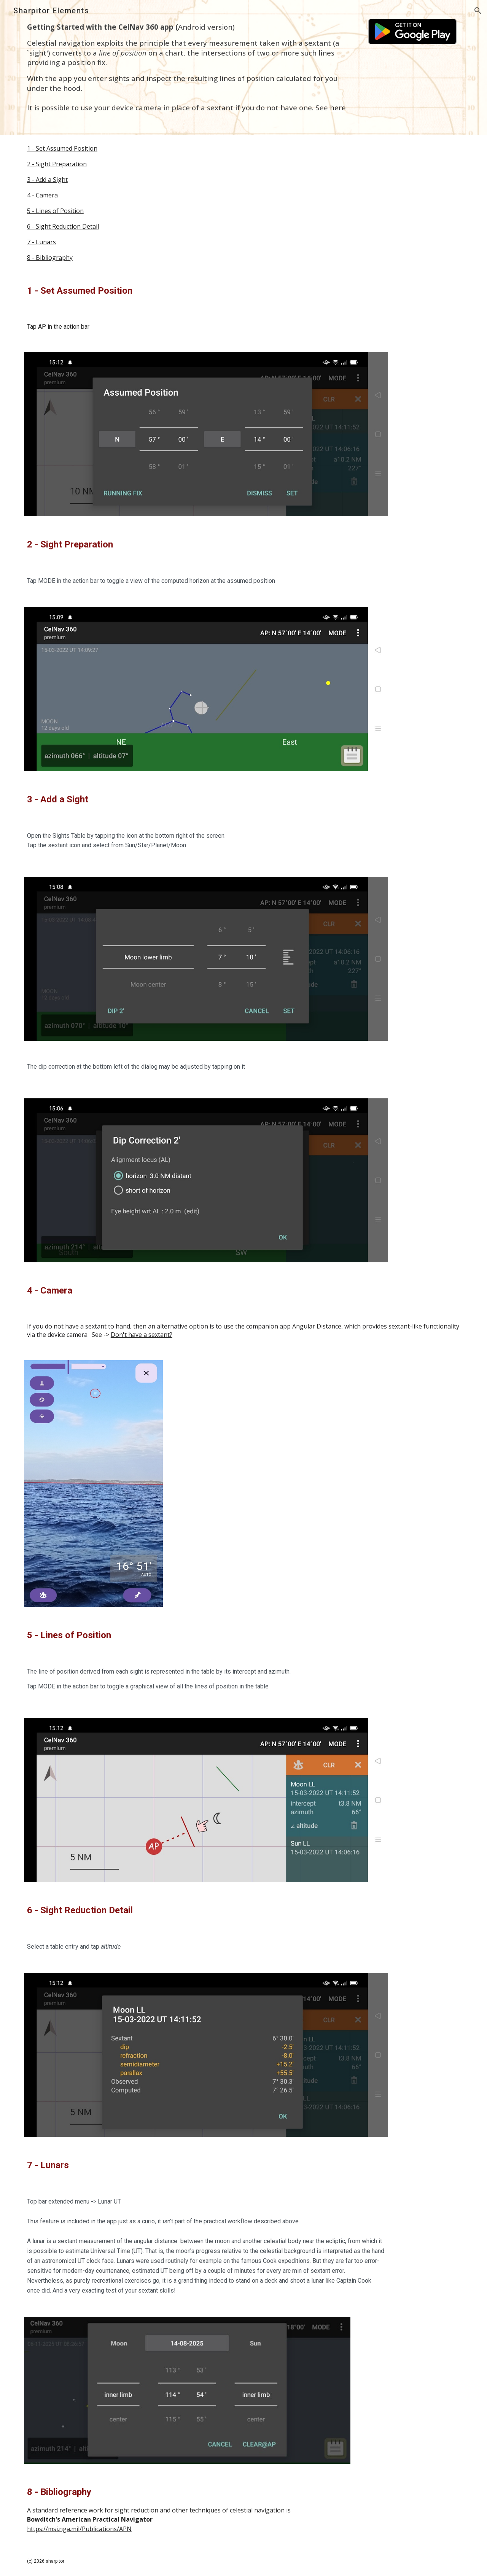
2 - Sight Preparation (57, 164)
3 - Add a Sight (47, 179)
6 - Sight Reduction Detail (63, 226)
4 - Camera (42, 195)
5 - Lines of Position (55, 211)
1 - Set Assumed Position (62, 148)
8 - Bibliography (50, 257)
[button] (478, 11)
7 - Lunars (41, 242)
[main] (187, 67)
